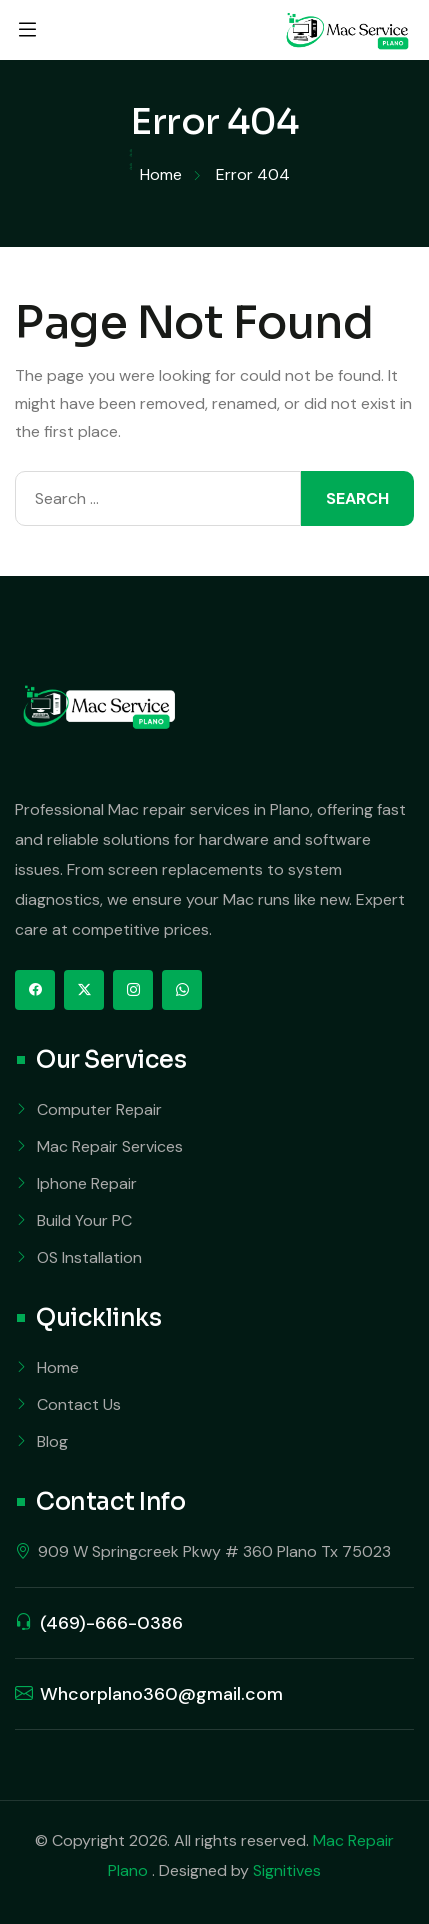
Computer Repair (99, 1109)
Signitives (287, 1870)
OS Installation (89, 1257)
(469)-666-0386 (111, 1623)
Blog (52, 1441)
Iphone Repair (87, 1183)
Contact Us (79, 1404)
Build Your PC (84, 1220)
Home (58, 1367)
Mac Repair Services (110, 1146)
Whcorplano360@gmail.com (161, 1694)
